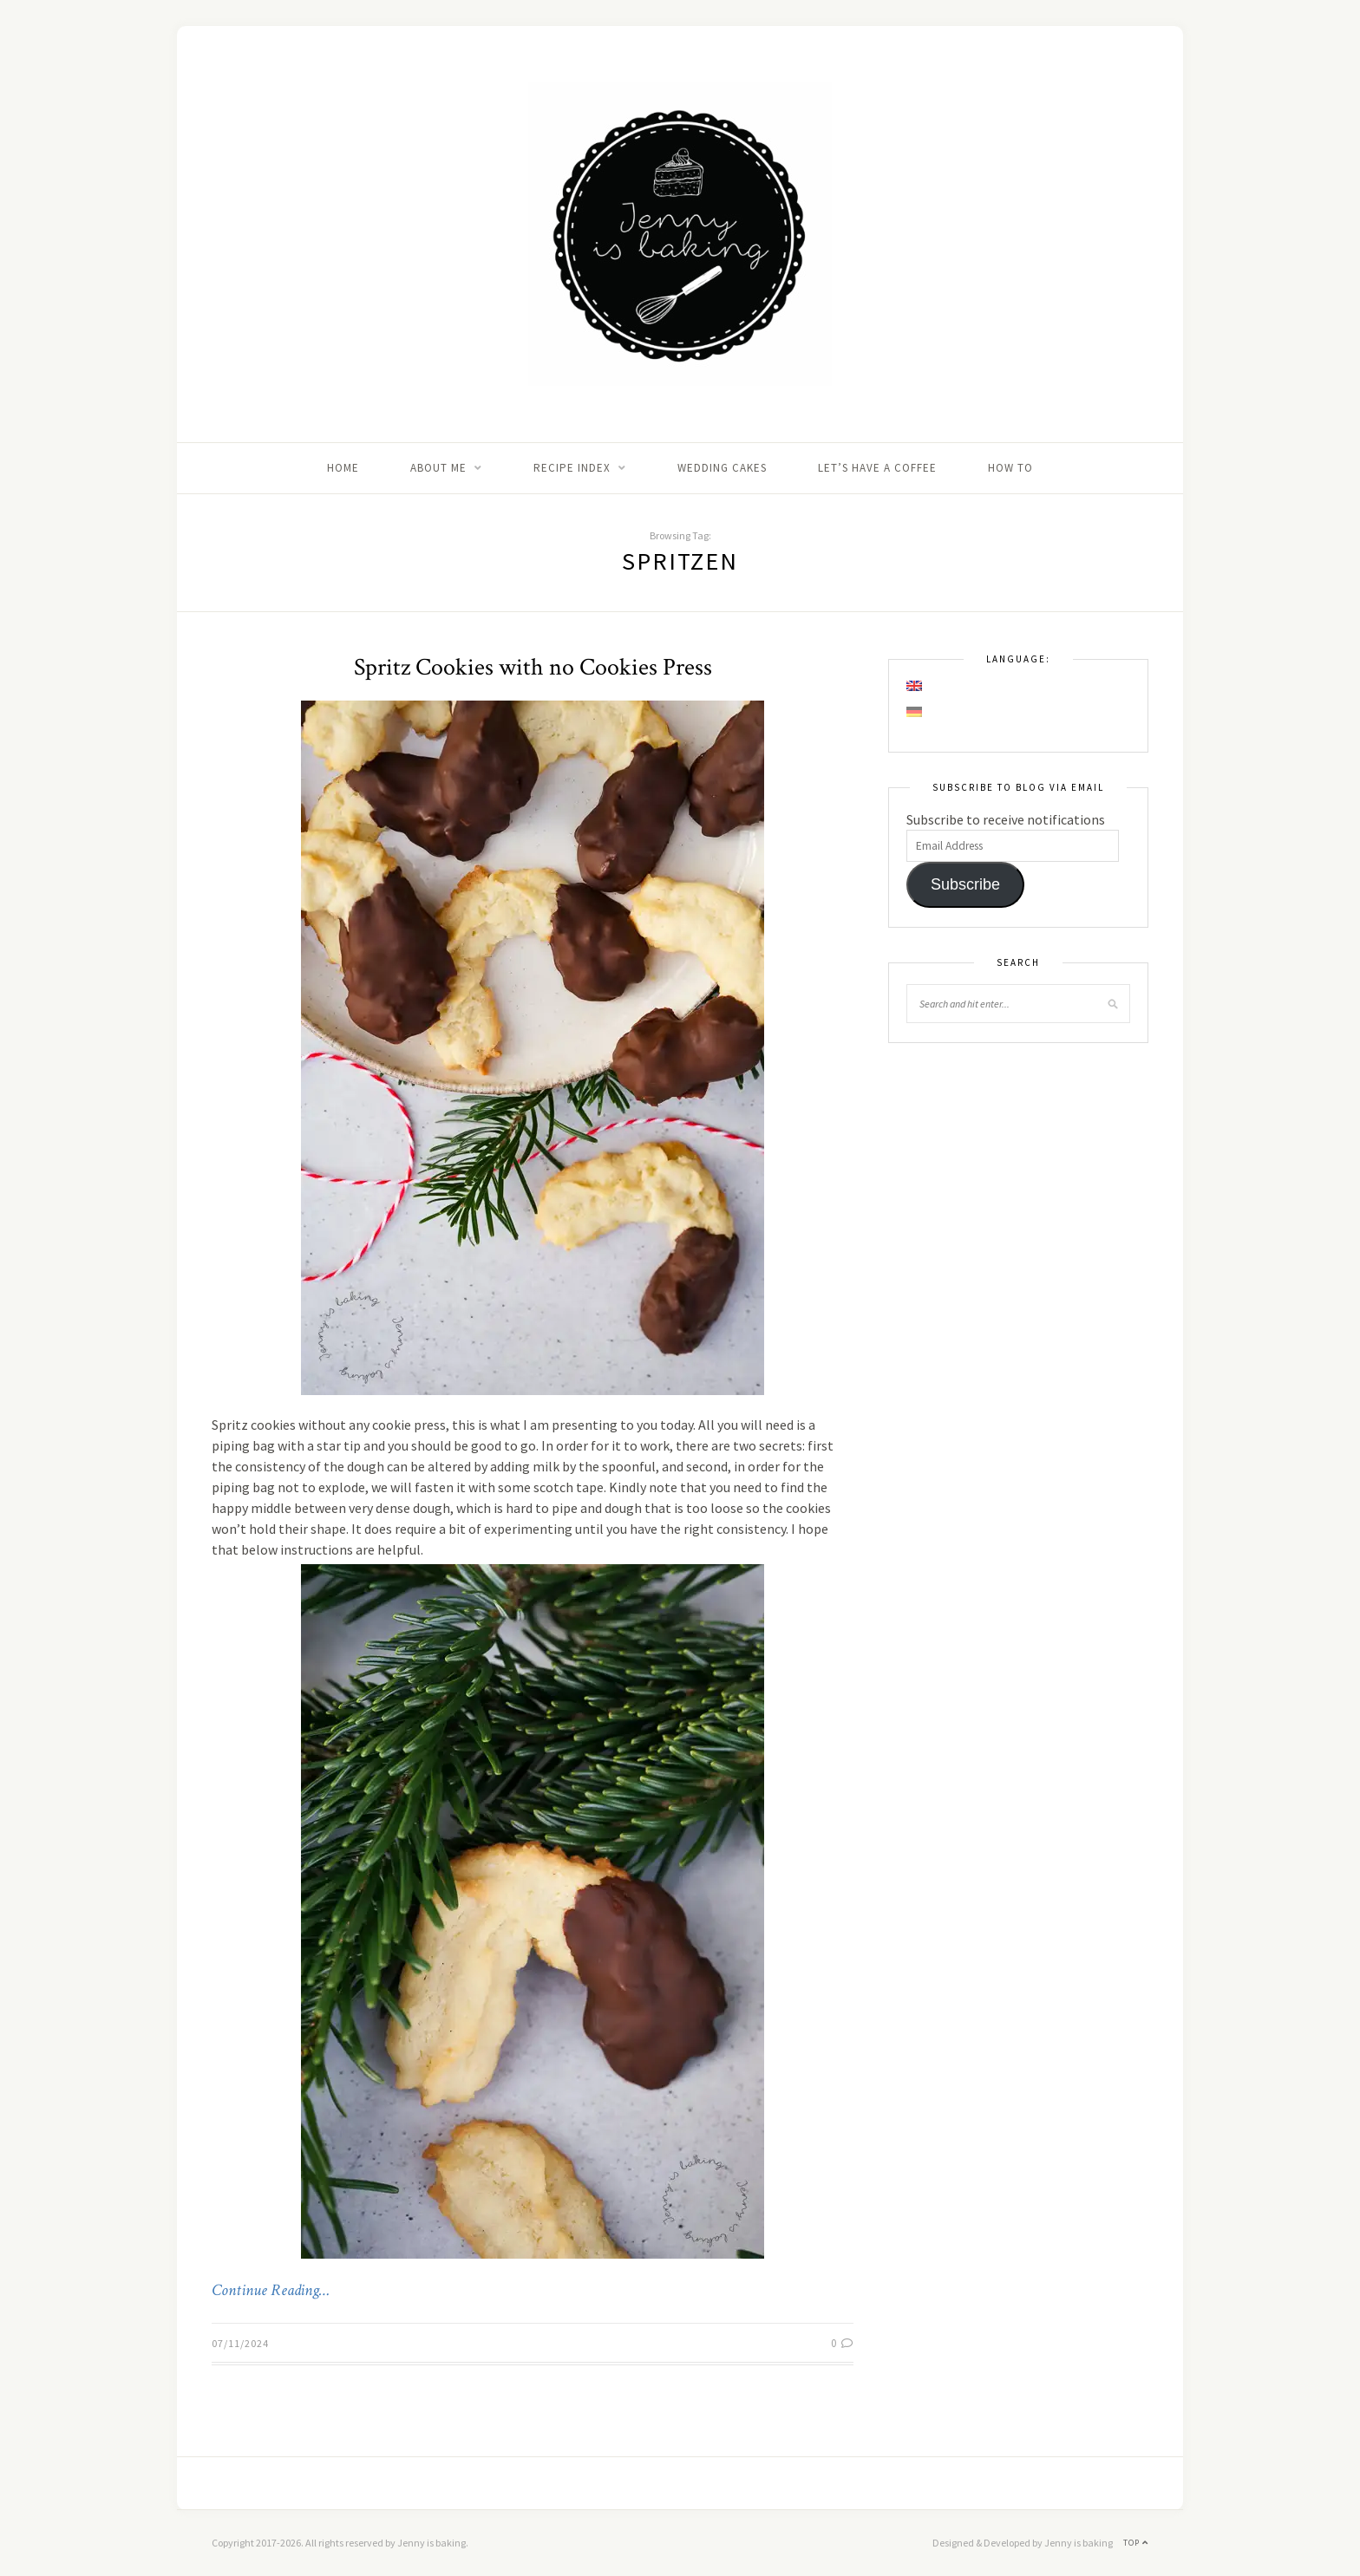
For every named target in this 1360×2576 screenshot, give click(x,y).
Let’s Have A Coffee (877, 467)
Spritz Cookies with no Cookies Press (533, 667)
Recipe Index (572, 467)
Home (343, 467)
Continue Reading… (271, 2290)
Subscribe (965, 884)
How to (1010, 467)
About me (438, 467)
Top (1135, 2542)
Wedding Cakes (722, 467)
